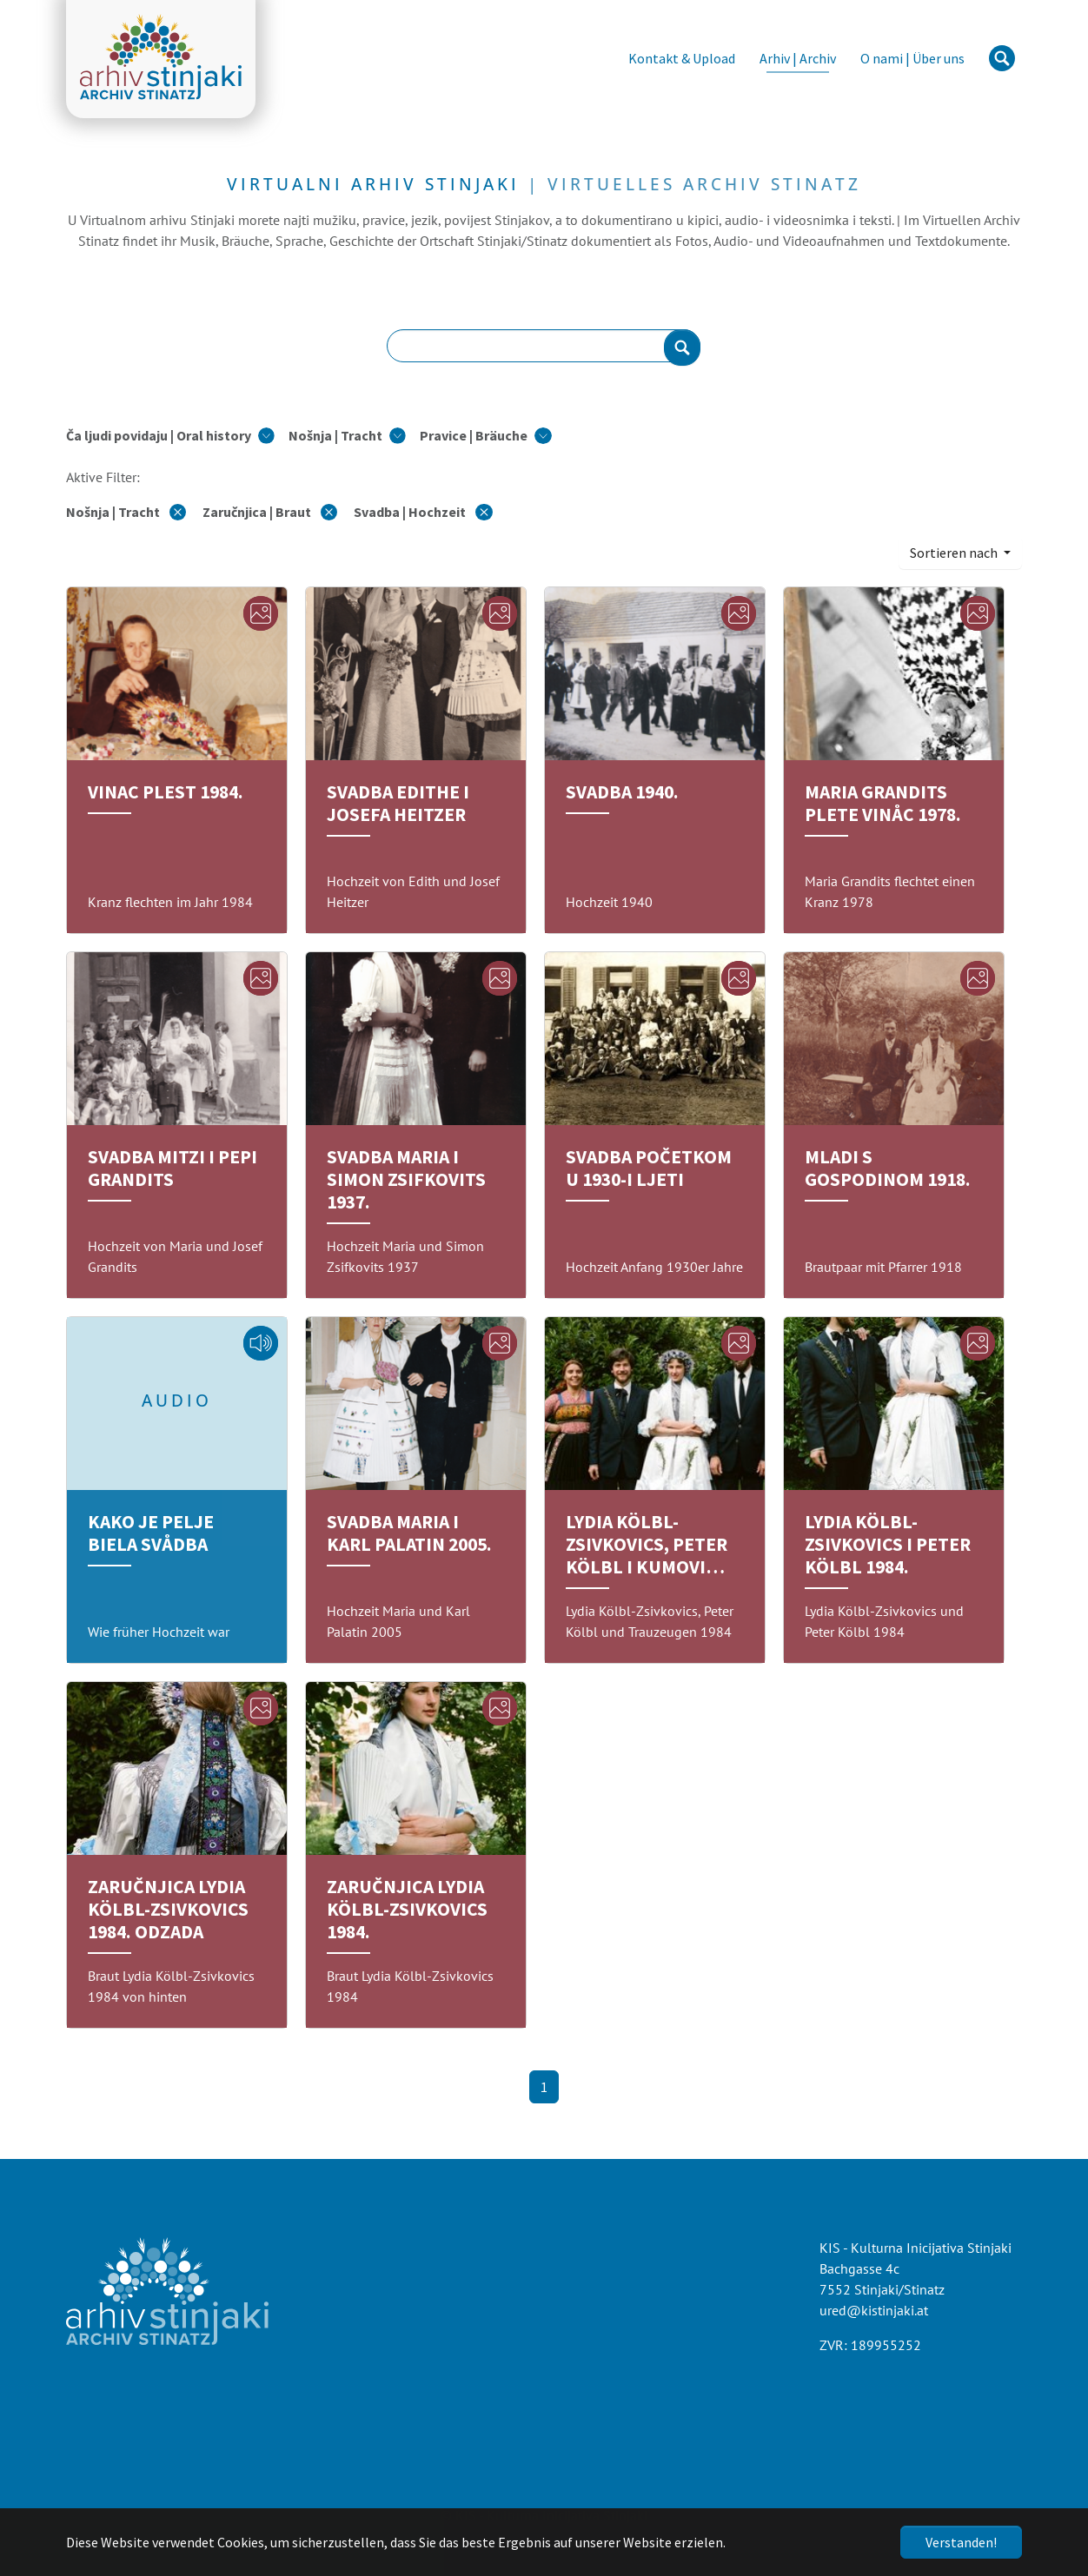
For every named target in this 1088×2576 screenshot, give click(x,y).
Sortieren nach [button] (955, 552)
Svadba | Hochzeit (423, 511)
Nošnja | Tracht (127, 511)
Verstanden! (961, 2542)
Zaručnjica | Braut (271, 511)
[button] (170, 435)
